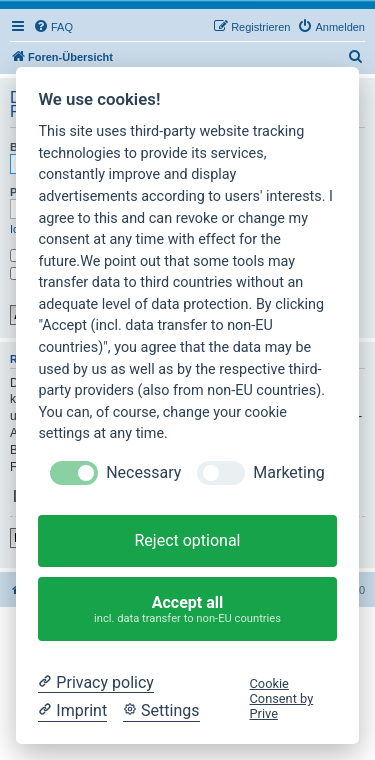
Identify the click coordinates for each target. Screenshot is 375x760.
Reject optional (187, 540)
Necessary (143, 472)
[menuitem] (53, 27)
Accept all (188, 609)
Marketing (288, 472)
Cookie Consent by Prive (282, 699)
